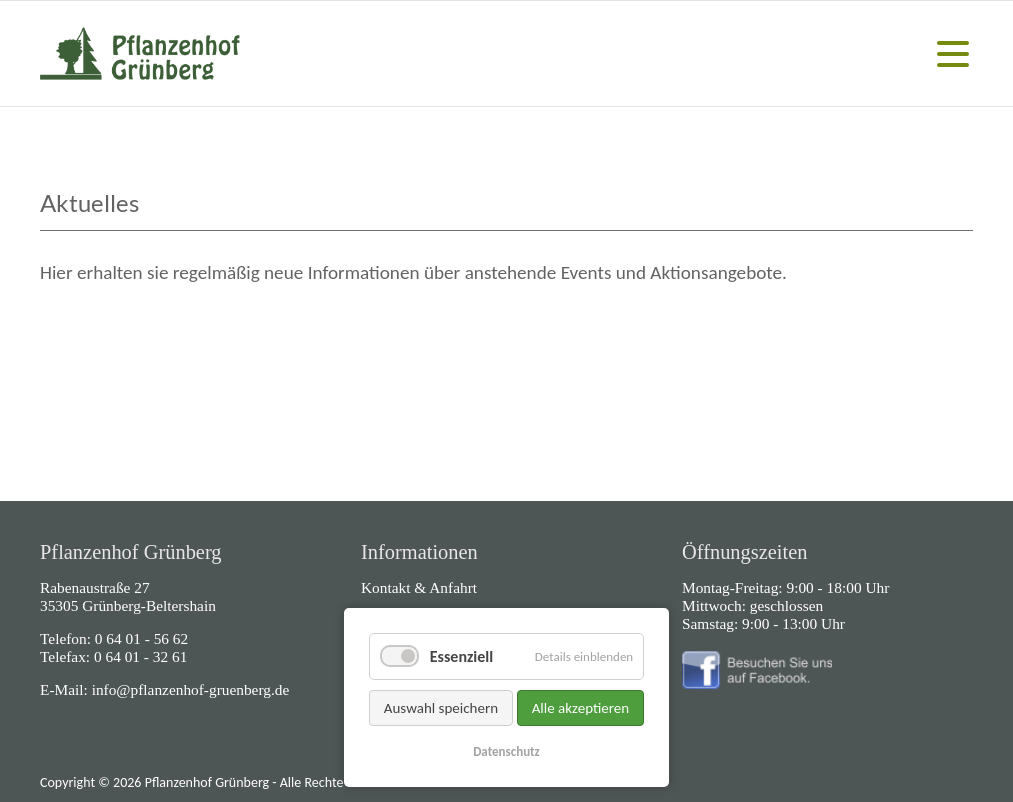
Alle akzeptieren (581, 708)
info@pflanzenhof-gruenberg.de (191, 689)
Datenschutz (506, 751)
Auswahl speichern (441, 708)
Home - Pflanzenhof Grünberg (140, 53)
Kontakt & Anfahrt (419, 587)
